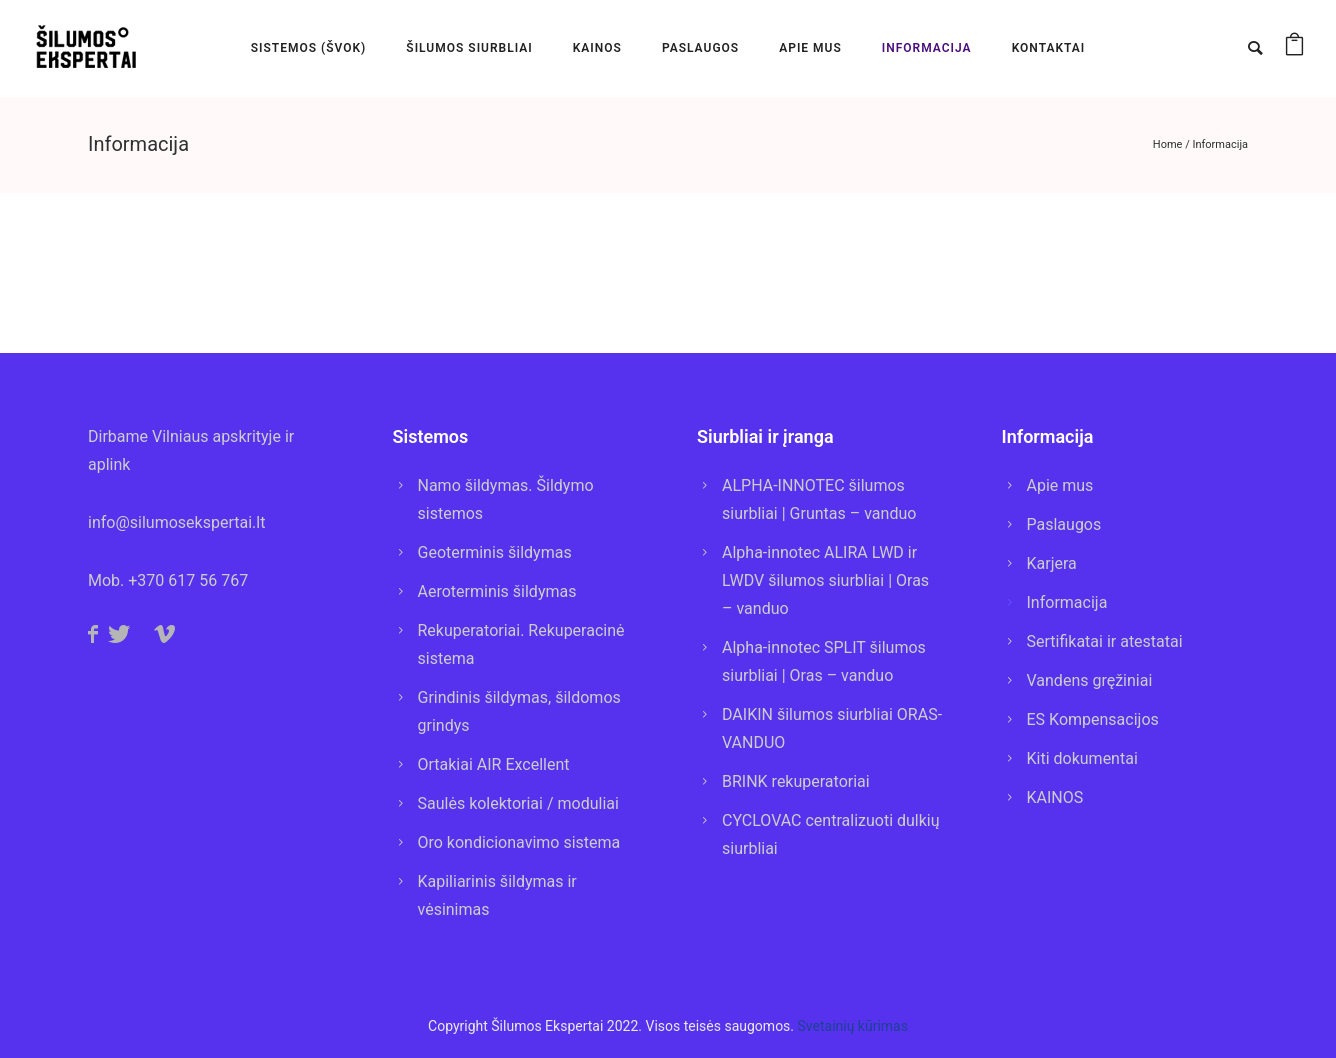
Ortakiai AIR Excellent (494, 764)
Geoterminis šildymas (495, 552)
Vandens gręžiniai (1090, 680)
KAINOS (597, 48)
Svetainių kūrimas (853, 1026)
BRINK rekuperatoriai (796, 781)
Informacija (1220, 144)
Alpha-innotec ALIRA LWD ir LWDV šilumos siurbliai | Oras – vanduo (825, 580)
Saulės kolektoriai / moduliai (518, 803)
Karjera (1052, 563)
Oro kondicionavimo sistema (519, 842)
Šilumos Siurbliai (469, 48)
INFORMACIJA (927, 48)
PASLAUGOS (700, 48)
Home (1168, 144)
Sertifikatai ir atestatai (1105, 641)
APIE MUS (810, 48)
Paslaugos (1064, 524)
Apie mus (1060, 485)
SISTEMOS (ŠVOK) (309, 48)
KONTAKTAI (1049, 48)
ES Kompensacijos (1093, 719)
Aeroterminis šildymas (497, 591)
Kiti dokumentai (1082, 758)
